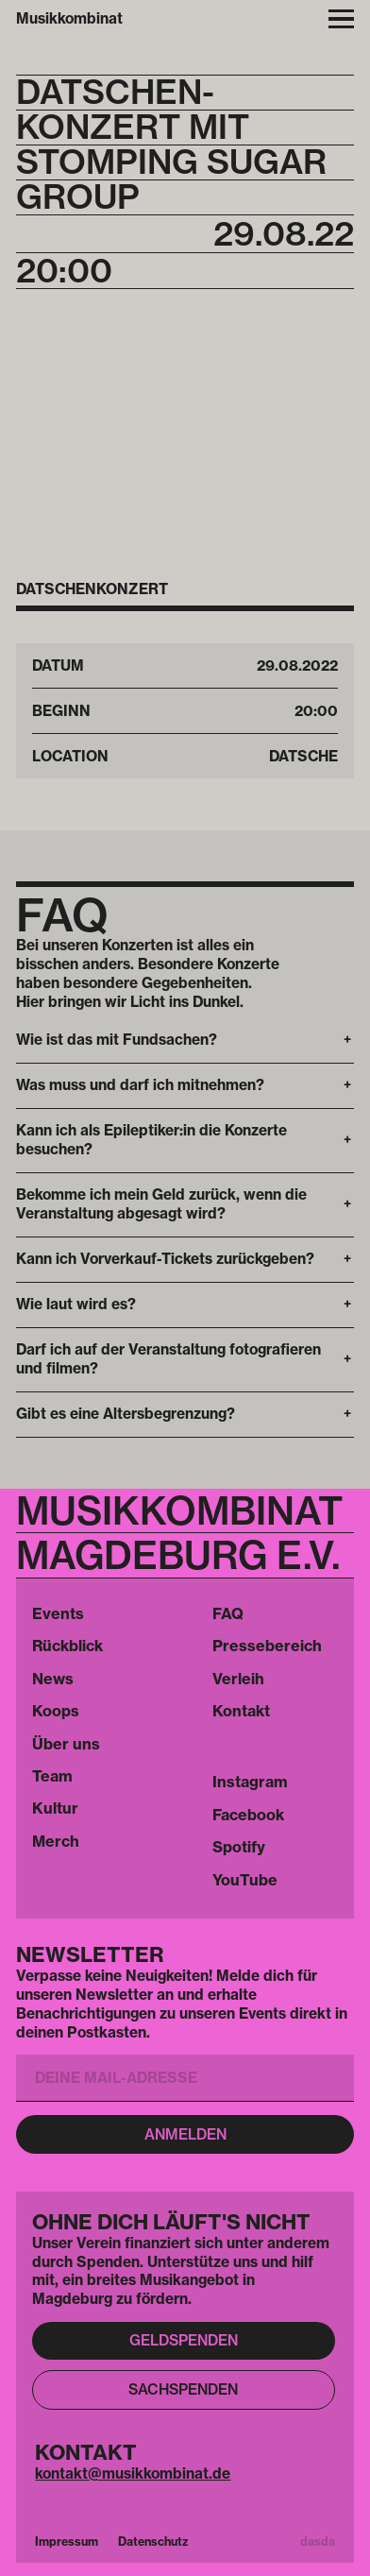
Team (52, 1775)
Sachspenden (183, 2389)
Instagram (250, 1781)
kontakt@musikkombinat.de (132, 2473)
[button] (185, 1040)
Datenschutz (153, 2541)
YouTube (245, 1879)
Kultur (55, 1808)
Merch (55, 1841)
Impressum (66, 2541)
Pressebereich (267, 1645)
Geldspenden (183, 2340)
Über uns (66, 1743)
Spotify (238, 1846)
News (53, 1678)
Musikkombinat (69, 18)
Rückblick (67, 1645)
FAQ (228, 1613)
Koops (55, 1710)
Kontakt (241, 1710)
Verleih (238, 1678)
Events (58, 1613)
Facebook (248, 1814)
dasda (317, 2541)
